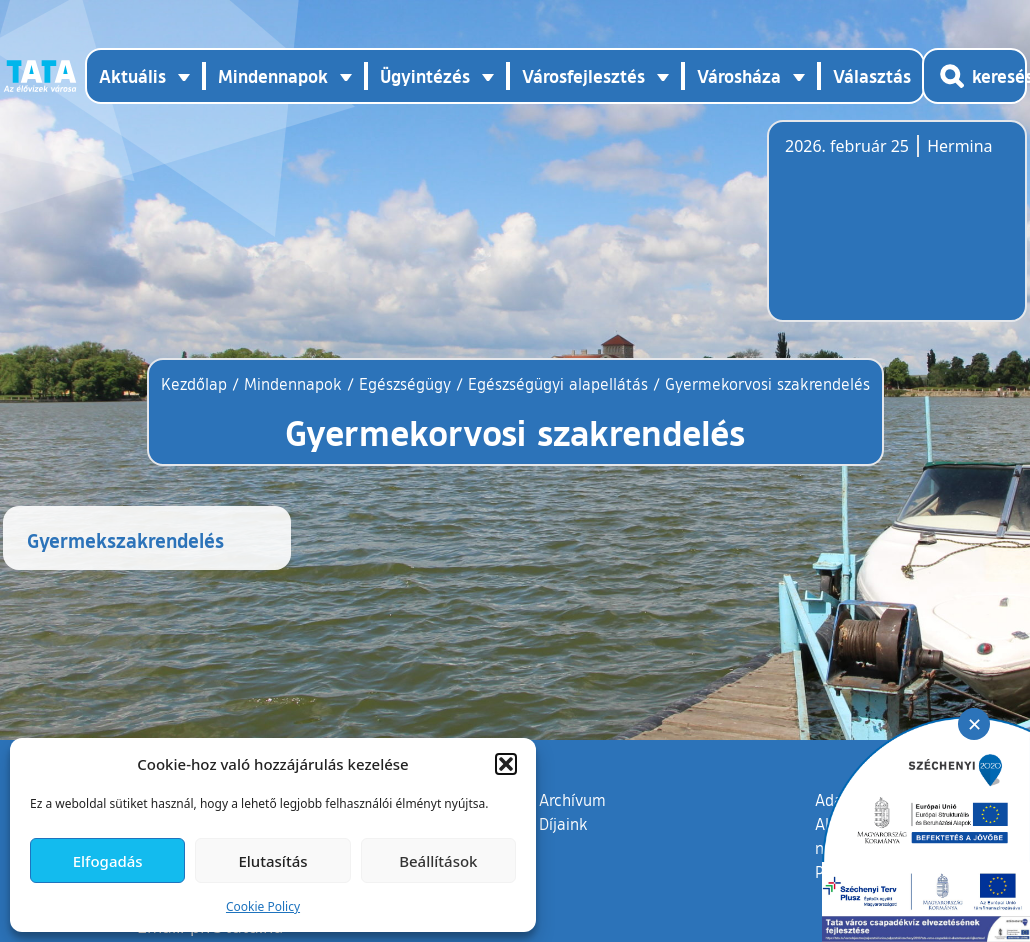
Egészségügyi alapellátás (558, 384)
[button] (506, 764)
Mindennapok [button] (273, 76)
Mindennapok (293, 384)
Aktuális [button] (132, 76)
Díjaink (563, 824)
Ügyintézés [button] (425, 76)
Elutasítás (272, 861)
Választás (872, 76)
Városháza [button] (739, 76)
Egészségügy (405, 384)
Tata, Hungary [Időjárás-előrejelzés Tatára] (897, 233)
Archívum (572, 799)
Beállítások (438, 861)
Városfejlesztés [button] (583, 76)
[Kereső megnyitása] (974, 76)
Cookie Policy (263, 906)
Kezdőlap (196, 384)
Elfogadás (108, 861)
